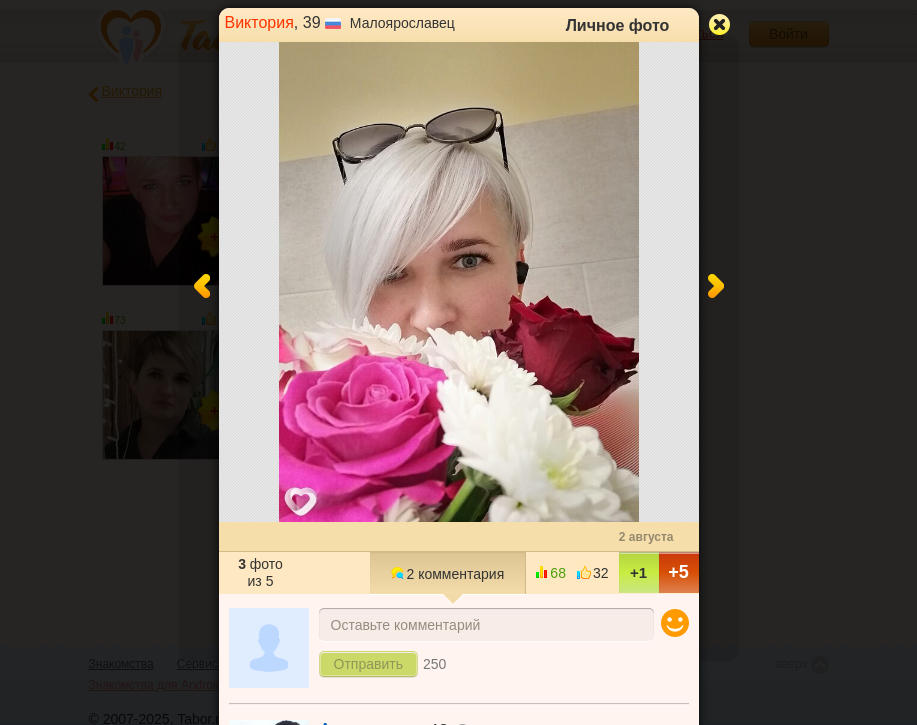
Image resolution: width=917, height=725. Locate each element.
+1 (638, 572)
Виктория (259, 22)
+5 (678, 572)
